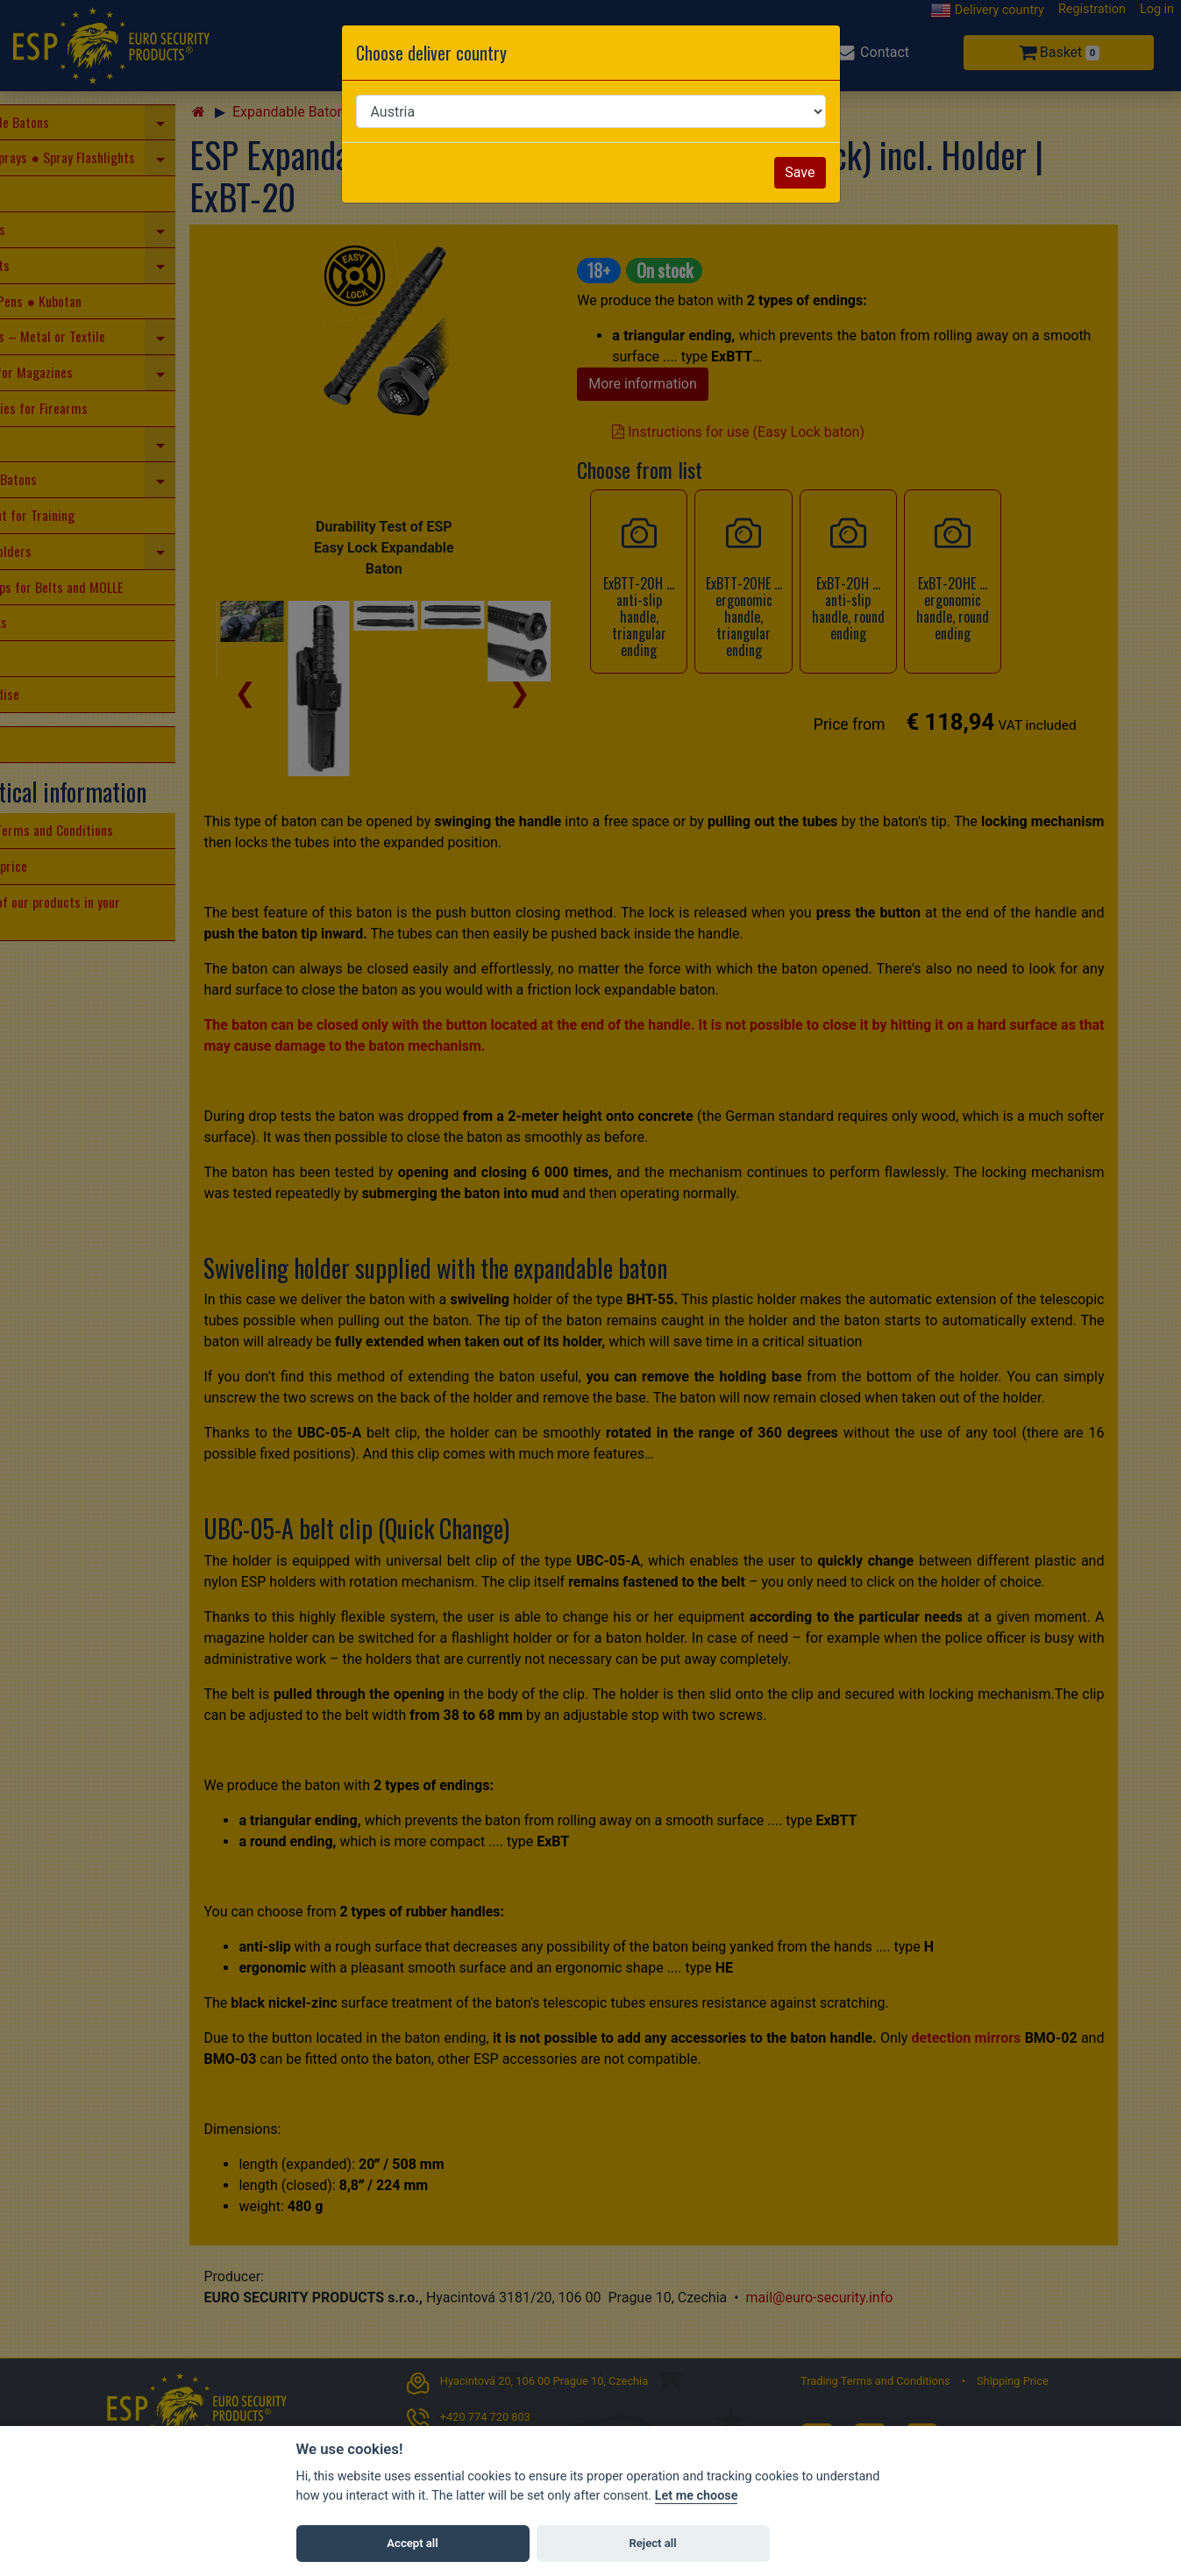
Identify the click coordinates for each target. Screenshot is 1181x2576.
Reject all (652, 2543)
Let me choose (696, 2495)
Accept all (412, 2543)
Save (800, 172)
